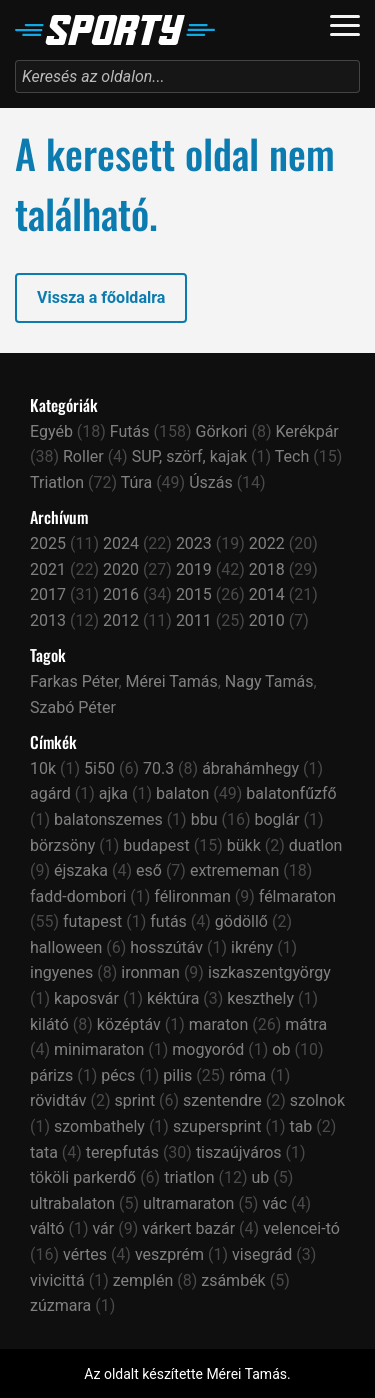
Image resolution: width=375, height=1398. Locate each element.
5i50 (99, 768)
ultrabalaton (72, 1203)
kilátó (49, 1024)
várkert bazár (188, 1228)
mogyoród (208, 1049)
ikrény (252, 947)
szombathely (99, 1126)
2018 (267, 569)
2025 (48, 543)
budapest (156, 845)
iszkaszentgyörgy (269, 972)
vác (274, 1203)
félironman (192, 896)
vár (103, 1228)
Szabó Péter (73, 707)
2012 (121, 620)
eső (149, 870)
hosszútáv (166, 947)
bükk (244, 845)
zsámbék (233, 1280)
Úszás (211, 482)
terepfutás (122, 1152)
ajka (113, 793)
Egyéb (51, 431)
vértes (85, 1254)
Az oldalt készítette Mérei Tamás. (187, 1374)
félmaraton (297, 896)
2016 (121, 594)
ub (260, 1177)
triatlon (189, 1177)
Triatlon (57, 482)
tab (300, 1126)
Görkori (222, 431)
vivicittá (57, 1280)
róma (247, 1075)
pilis (177, 1075)
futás (168, 921)
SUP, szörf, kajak (189, 456)
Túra (136, 482)
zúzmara (60, 1305)
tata (44, 1152)
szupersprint (217, 1126)
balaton (182, 793)
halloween (66, 947)
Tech (292, 456)
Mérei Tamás (172, 681)
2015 (194, 594)
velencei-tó (301, 1228)
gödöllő (241, 921)
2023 (194, 543)
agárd (50, 793)
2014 (267, 594)
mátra (306, 1024)
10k (43, 768)
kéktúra (173, 998)
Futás (130, 431)
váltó (47, 1228)
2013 (48, 620)
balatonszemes (108, 819)
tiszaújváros (239, 1152)
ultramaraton (188, 1203)
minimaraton (99, 1049)
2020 (121, 569)
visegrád (262, 1254)
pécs (118, 1075)
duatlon (316, 845)
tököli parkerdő (83, 1177)
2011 (194, 620)
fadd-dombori (78, 896)
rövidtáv (58, 1100)
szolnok (317, 1100)
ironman (150, 972)
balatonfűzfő (291, 793)
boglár (276, 819)
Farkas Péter (74, 681)
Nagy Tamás (269, 681)
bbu (204, 819)
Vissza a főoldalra (101, 297)
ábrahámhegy (250, 768)
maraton (219, 1024)
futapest (92, 921)
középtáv (129, 1024)
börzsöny (62, 845)
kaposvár (86, 998)
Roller (83, 456)
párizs (51, 1075)
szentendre (222, 1100)
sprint (135, 1100)
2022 (267, 543)
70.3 (158, 768)
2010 (267, 620)
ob (281, 1049)
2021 (48, 569)
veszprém (169, 1254)
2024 (121, 543)
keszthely (260, 998)
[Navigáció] (345, 25)
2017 (48, 594)
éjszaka (81, 870)
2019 (194, 569)
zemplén (143, 1280)
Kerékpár (306, 431)
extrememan (235, 870)
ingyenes (61, 972)
